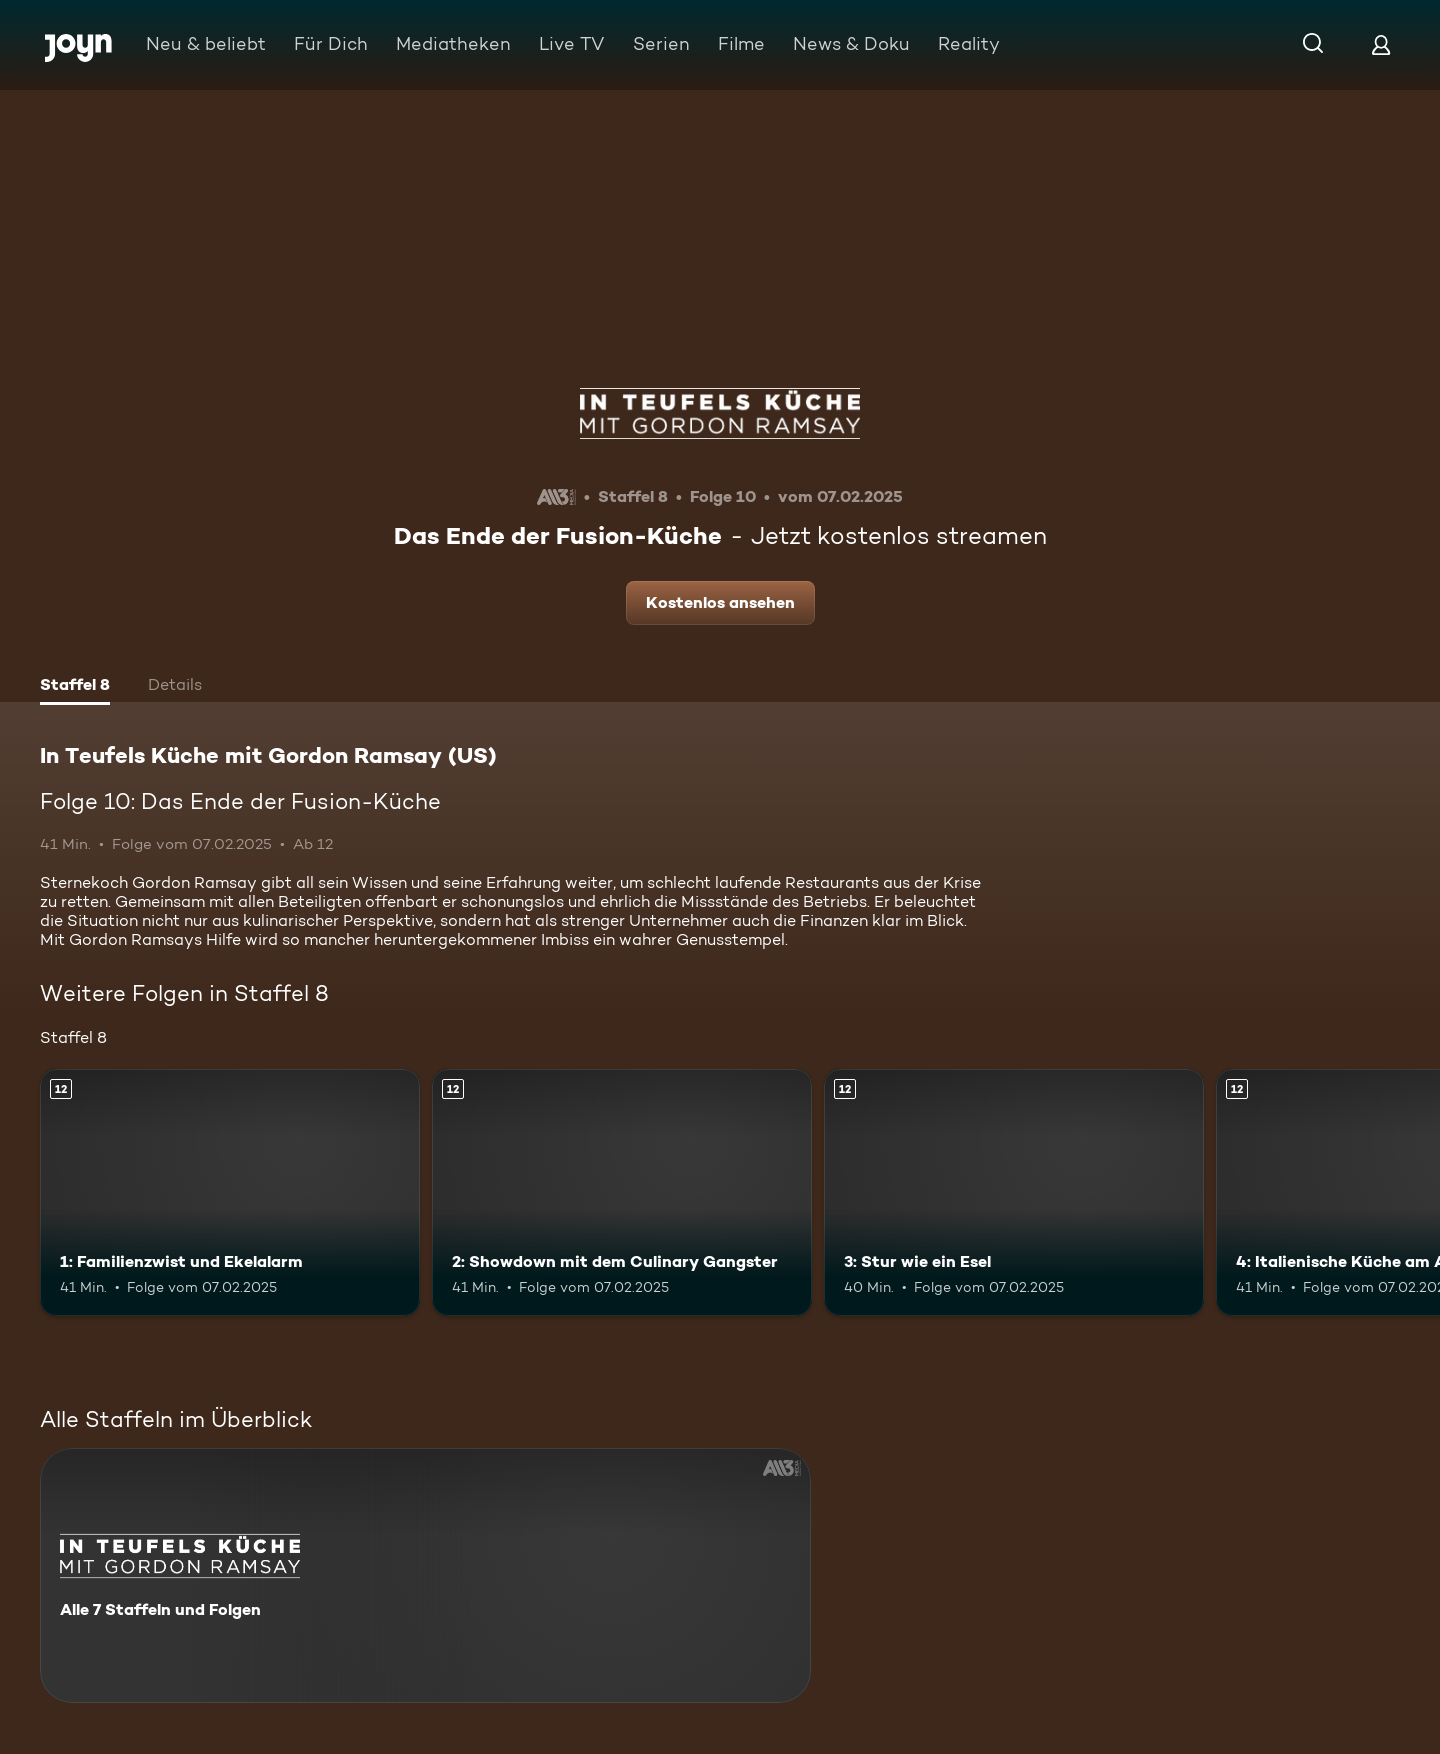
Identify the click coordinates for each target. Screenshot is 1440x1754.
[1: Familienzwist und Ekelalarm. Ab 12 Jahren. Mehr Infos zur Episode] (230, 1192)
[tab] (75, 687)
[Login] (1381, 44)
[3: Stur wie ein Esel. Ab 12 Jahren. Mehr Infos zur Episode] (1014, 1192)
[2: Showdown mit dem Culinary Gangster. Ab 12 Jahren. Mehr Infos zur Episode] (622, 1192)
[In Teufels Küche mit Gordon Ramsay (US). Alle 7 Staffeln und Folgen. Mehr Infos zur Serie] (425, 1575)
